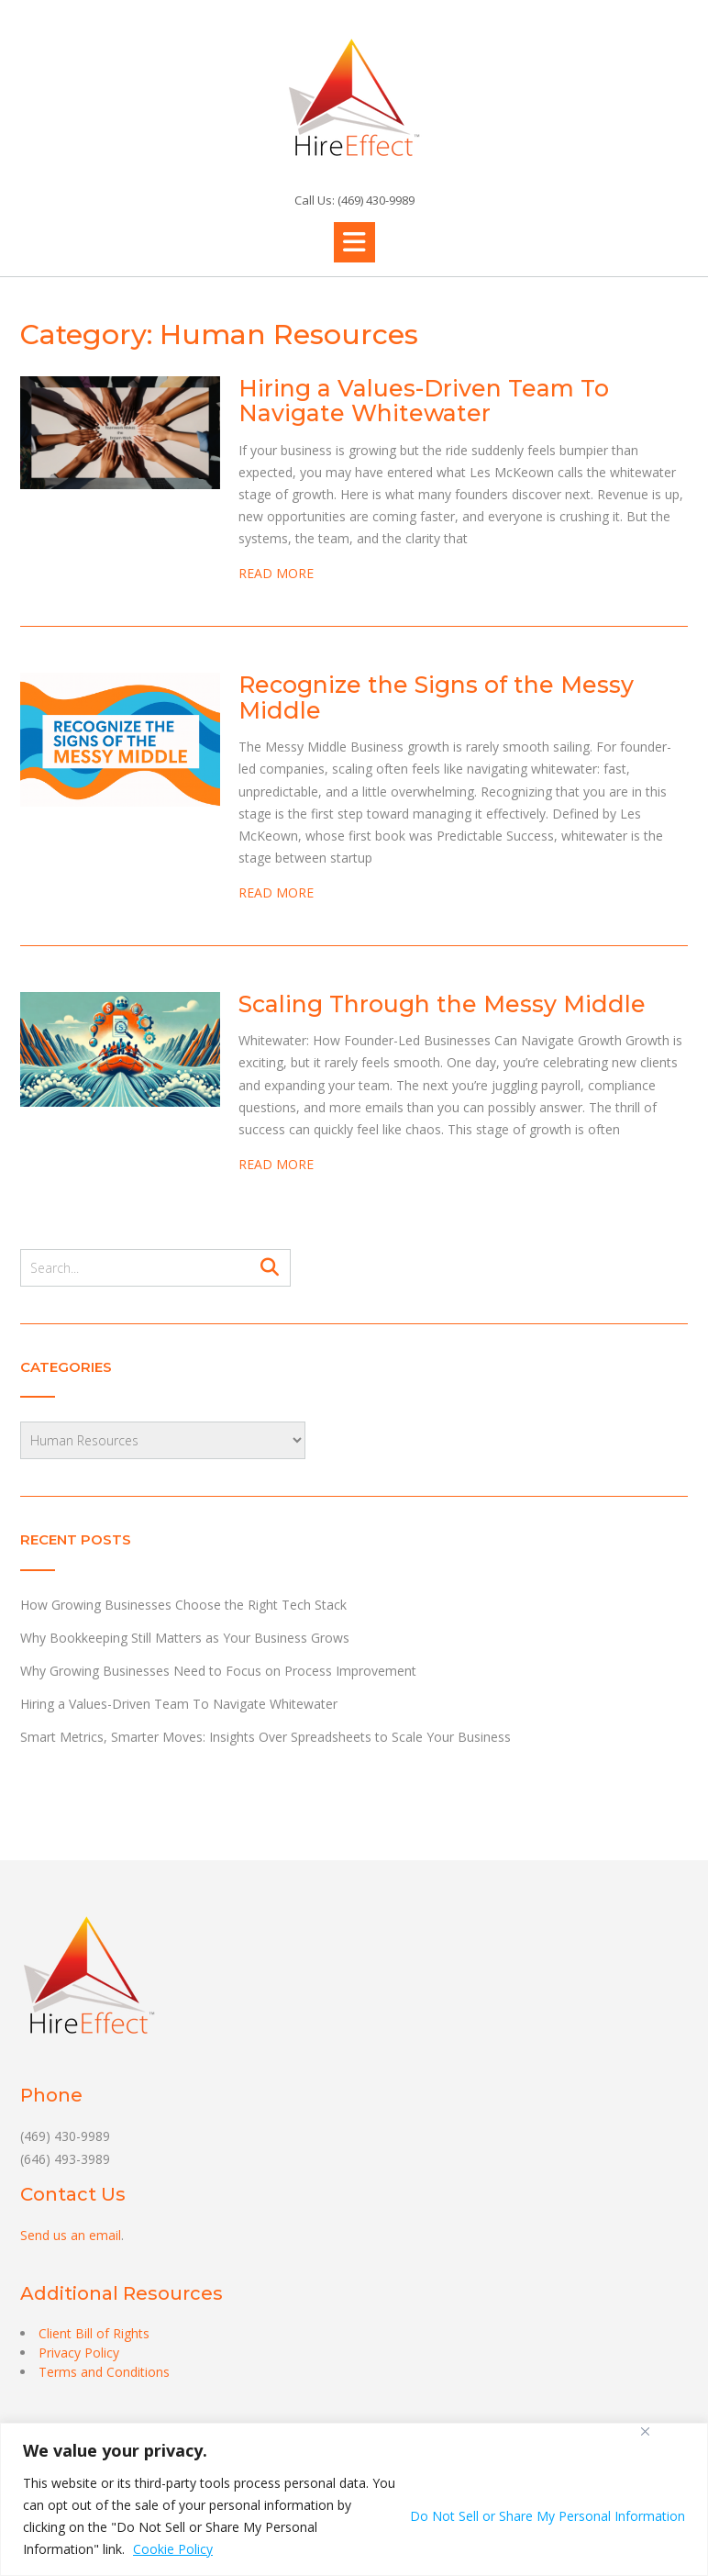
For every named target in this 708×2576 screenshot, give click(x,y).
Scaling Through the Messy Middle (442, 1004)
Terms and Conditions (104, 2372)
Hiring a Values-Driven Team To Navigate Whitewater (423, 401)
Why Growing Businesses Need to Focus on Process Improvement (218, 1670)
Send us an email (70, 2235)
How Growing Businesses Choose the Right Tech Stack (183, 1604)
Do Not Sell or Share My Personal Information (547, 2516)
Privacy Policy (79, 2352)
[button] (354, 242)
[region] (354, 2499)
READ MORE (276, 573)
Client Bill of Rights (94, 2333)
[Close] (645, 2431)
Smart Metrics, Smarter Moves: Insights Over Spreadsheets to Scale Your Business (265, 1736)
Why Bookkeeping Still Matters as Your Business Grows (184, 1637)
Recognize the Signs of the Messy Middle (436, 697)
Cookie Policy (173, 2549)
